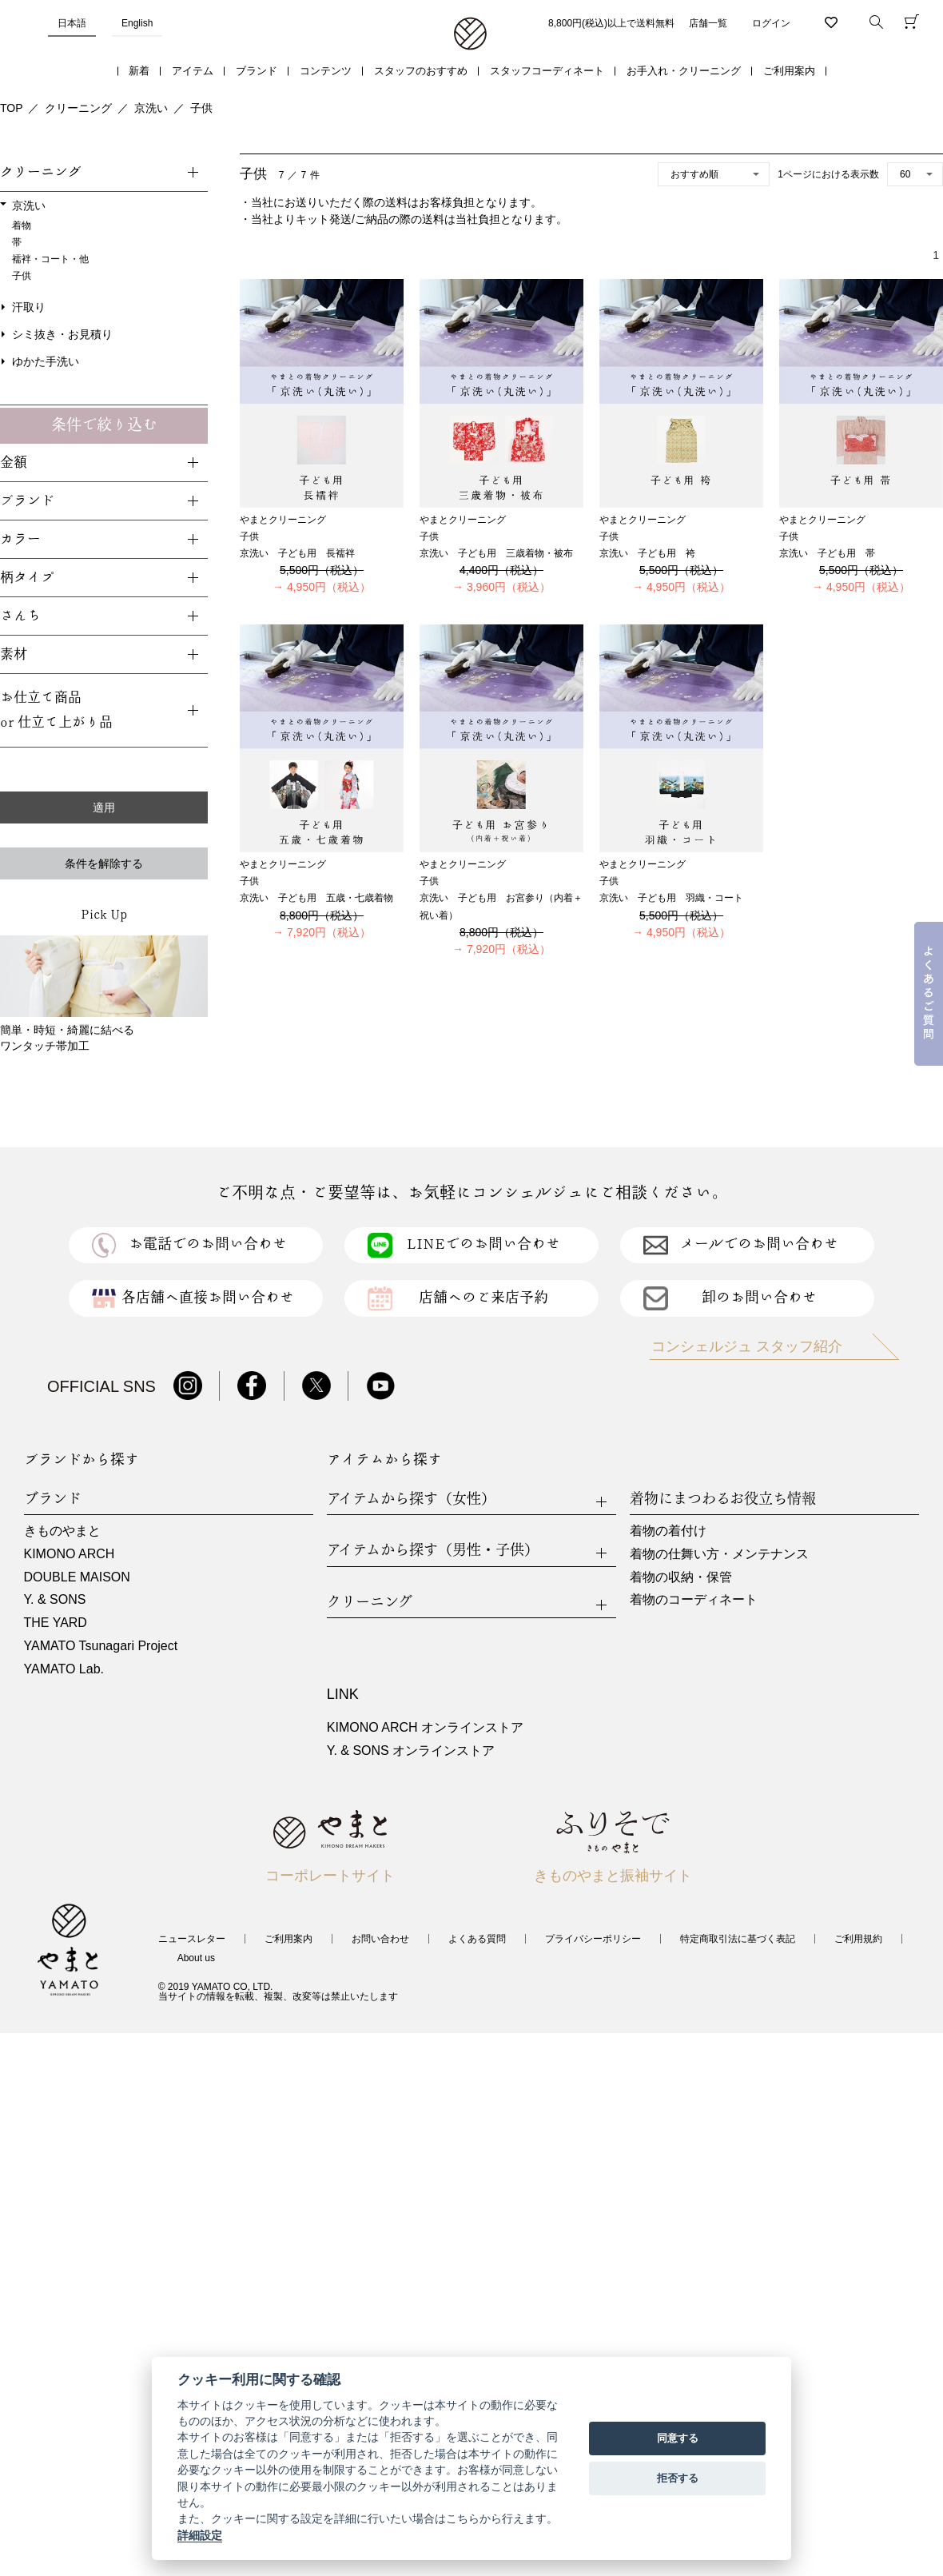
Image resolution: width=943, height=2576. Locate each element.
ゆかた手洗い (45, 361)
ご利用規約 (858, 1938)
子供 (201, 108)
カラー (20, 539)
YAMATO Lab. (64, 1669)
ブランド (256, 71)
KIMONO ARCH (69, 1554)
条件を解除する (104, 863)
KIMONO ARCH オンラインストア (425, 1727)
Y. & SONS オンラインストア (411, 1750)
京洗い (151, 108)
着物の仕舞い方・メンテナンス (719, 1554)
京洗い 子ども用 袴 (647, 553)
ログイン (771, 23)
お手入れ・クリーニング (684, 71)
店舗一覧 (708, 23)
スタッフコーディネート (547, 71)
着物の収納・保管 (681, 1577)
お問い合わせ (380, 1938)
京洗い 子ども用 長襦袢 (297, 553)
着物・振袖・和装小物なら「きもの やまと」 (470, 34)
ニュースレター (191, 1938)
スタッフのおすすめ (421, 71)
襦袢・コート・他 (50, 259)
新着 (139, 71)
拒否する (677, 2478)
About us (196, 1958)
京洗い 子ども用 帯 (827, 553)
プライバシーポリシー (593, 1938)
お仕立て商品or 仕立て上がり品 (56, 710)
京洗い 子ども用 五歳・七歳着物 (316, 897)
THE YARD (55, 1622)
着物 (21, 225)
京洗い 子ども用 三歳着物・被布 (496, 553)
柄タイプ (27, 577)
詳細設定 (199, 2535)
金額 (13, 462)
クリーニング (78, 108)
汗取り (29, 307)
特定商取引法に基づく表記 (737, 1938)
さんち (20, 616)
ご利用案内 (789, 71)
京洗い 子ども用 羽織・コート (671, 897)
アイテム (192, 71)
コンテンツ (326, 71)
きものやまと (62, 1530)
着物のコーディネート (694, 1599)
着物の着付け (668, 1530)
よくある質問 (477, 1938)
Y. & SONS (55, 1599)
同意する (677, 2438)
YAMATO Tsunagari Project (101, 1646)
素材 (13, 654)
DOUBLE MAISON (77, 1577)
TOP (11, 108)
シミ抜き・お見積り (62, 334)
